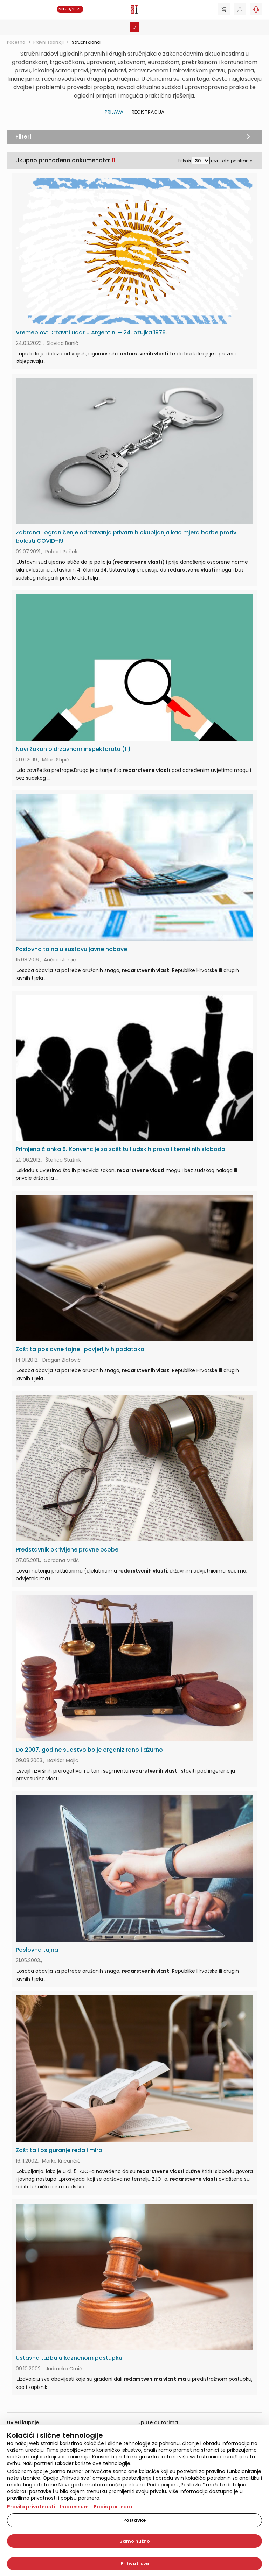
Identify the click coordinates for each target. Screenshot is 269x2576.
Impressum (74, 2506)
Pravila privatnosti (31, 2506)
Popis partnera (113, 2506)
